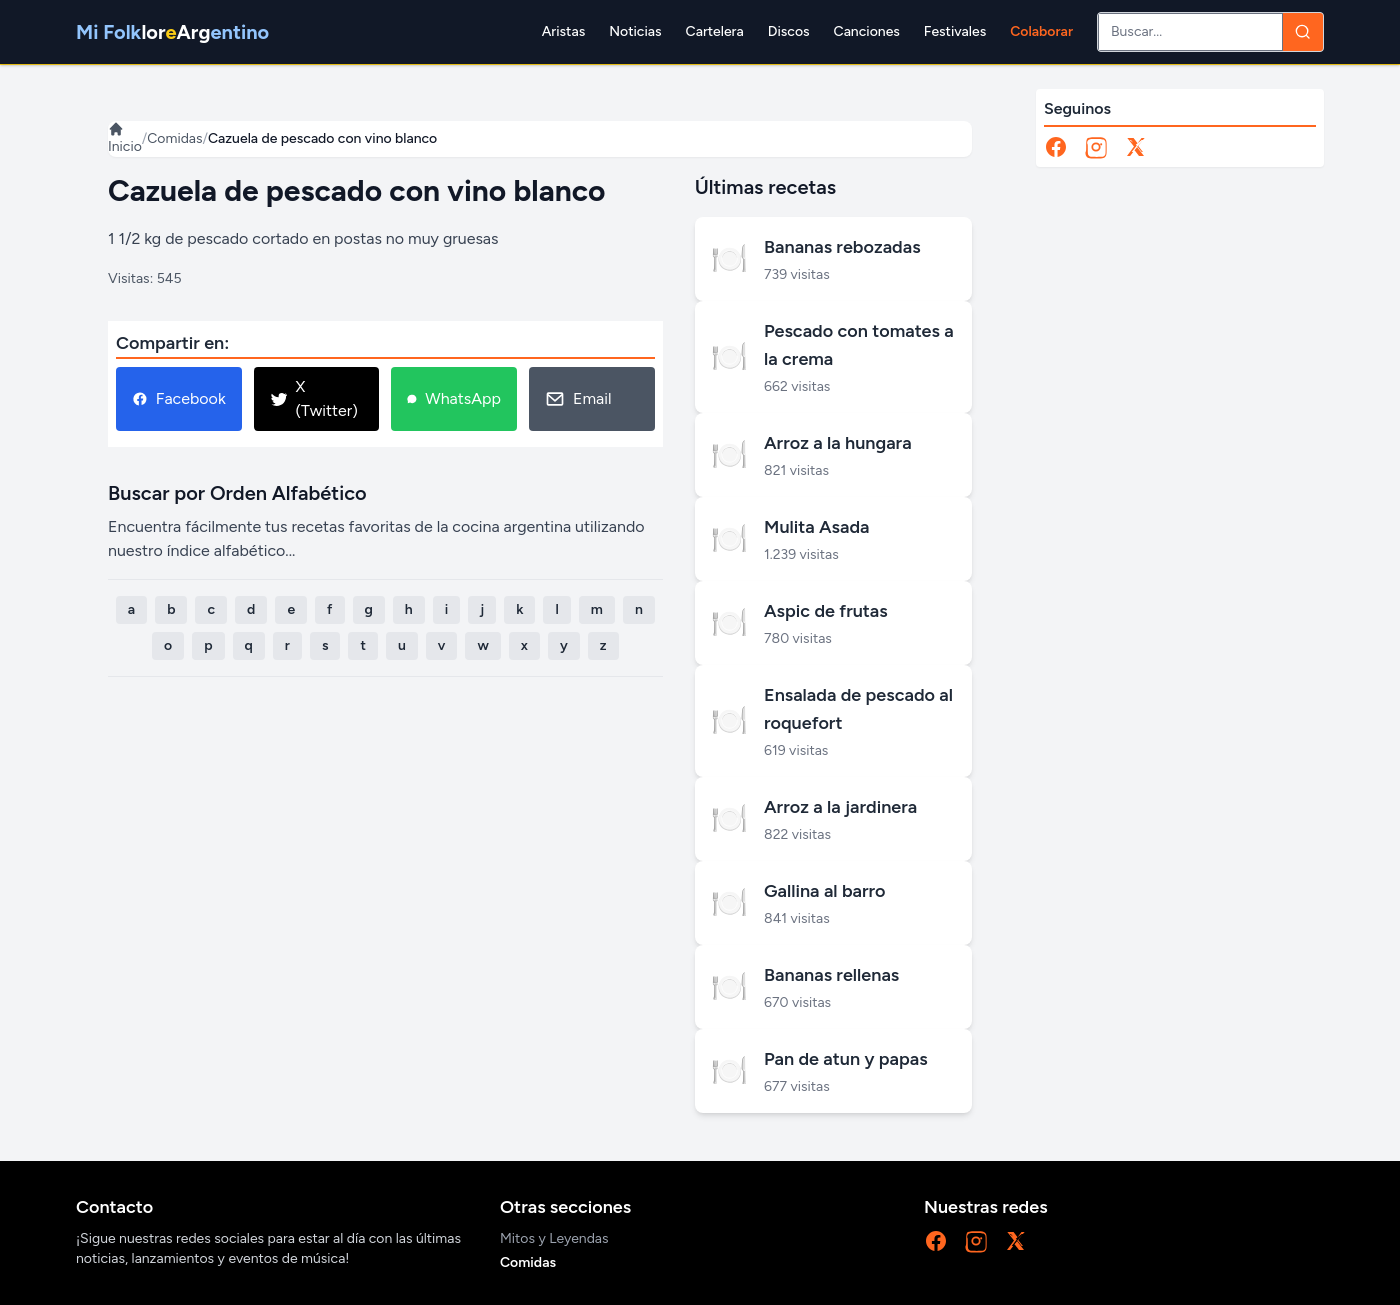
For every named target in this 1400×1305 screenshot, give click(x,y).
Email (578, 399)
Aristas (563, 31)
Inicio (125, 138)
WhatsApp (454, 399)
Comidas (174, 138)
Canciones (867, 31)
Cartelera (715, 31)
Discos (789, 31)
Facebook (179, 399)
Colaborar (1041, 31)
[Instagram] (1096, 147)
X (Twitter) (314, 398)
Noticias (635, 31)
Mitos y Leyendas (554, 1238)
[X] (1136, 147)
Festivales (955, 31)
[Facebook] (1056, 147)
